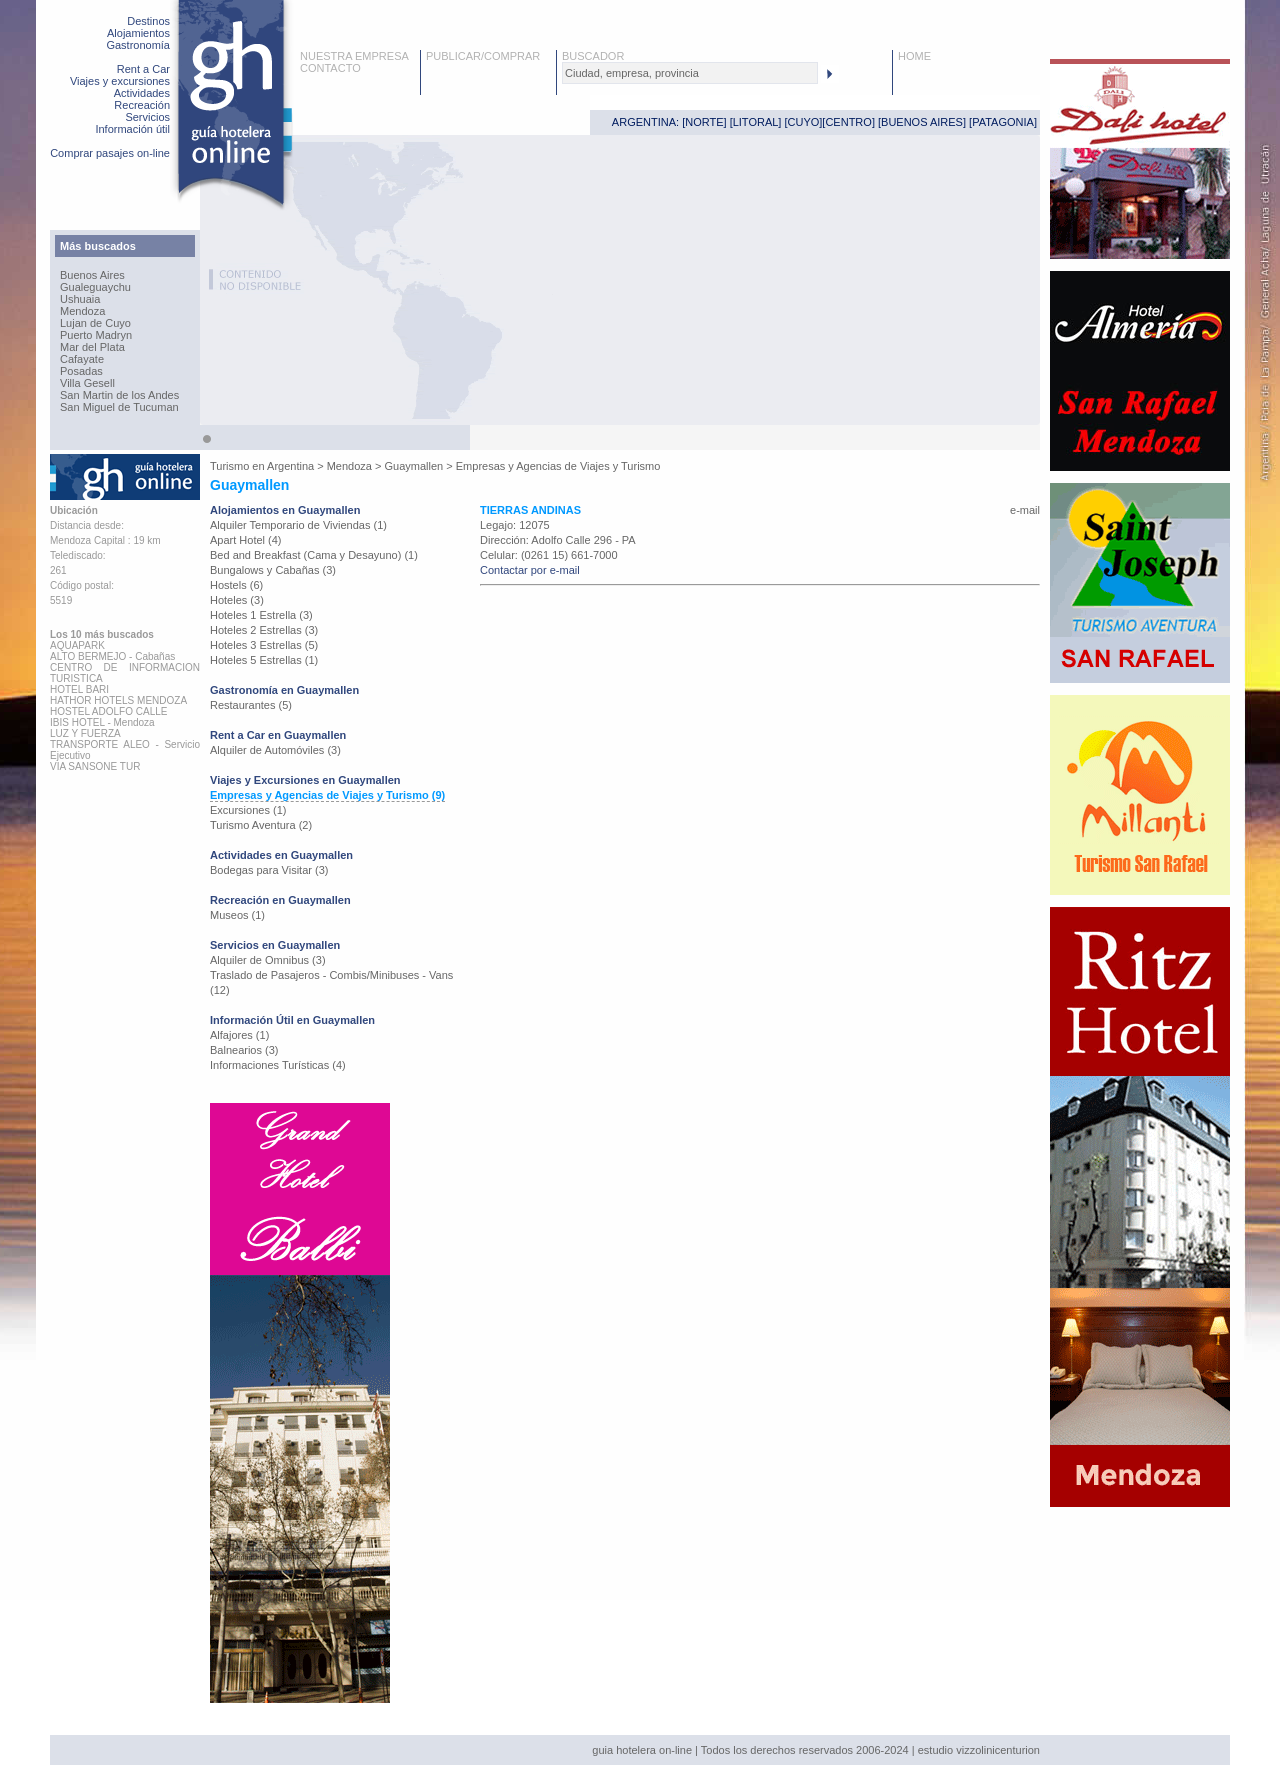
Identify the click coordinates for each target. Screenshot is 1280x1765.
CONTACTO (330, 68)
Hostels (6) (236, 585)
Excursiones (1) (248, 810)
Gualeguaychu (95, 287)
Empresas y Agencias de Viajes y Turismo (558, 466)
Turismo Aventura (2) (261, 825)
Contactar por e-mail (530, 570)
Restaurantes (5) (251, 705)
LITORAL (756, 122)
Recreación (142, 105)
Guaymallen (414, 466)
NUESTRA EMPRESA (354, 56)
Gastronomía (138, 45)
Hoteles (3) (237, 600)
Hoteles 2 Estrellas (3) (264, 630)
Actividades (142, 93)
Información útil (132, 129)
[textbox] (690, 73)
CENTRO (848, 122)
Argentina (290, 466)
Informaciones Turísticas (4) (278, 1065)
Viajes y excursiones (120, 81)
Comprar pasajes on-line (110, 153)
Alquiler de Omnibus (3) (268, 960)
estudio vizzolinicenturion (979, 1750)
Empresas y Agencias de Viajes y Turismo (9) (327, 795)
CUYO (804, 122)
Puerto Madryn (96, 335)
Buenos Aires (92, 275)
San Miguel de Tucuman (119, 407)
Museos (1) (237, 915)
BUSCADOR (593, 56)
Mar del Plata (92, 347)
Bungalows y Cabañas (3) (273, 570)
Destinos (148, 21)
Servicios (147, 117)
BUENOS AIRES (922, 122)
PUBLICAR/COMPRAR (483, 56)
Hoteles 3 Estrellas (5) (264, 645)
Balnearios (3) (244, 1050)
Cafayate (82, 359)
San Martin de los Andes (119, 395)
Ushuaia (80, 299)
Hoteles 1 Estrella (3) (261, 615)
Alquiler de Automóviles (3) (275, 750)
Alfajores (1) (239, 1035)
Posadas (81, 371)
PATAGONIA (1003, 122)
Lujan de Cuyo (95, 323)
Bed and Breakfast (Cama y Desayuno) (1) (314, 555)
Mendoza (82, 311)
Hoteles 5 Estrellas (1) (264, 660)
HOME (914, 56)
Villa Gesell (87, 383)
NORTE (704, 122)
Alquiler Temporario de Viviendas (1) (298, 525)
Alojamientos (138, 33)
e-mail (1025, 510)
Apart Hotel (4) (246, 540)
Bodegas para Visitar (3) (269, 870)
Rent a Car (143, 69)
